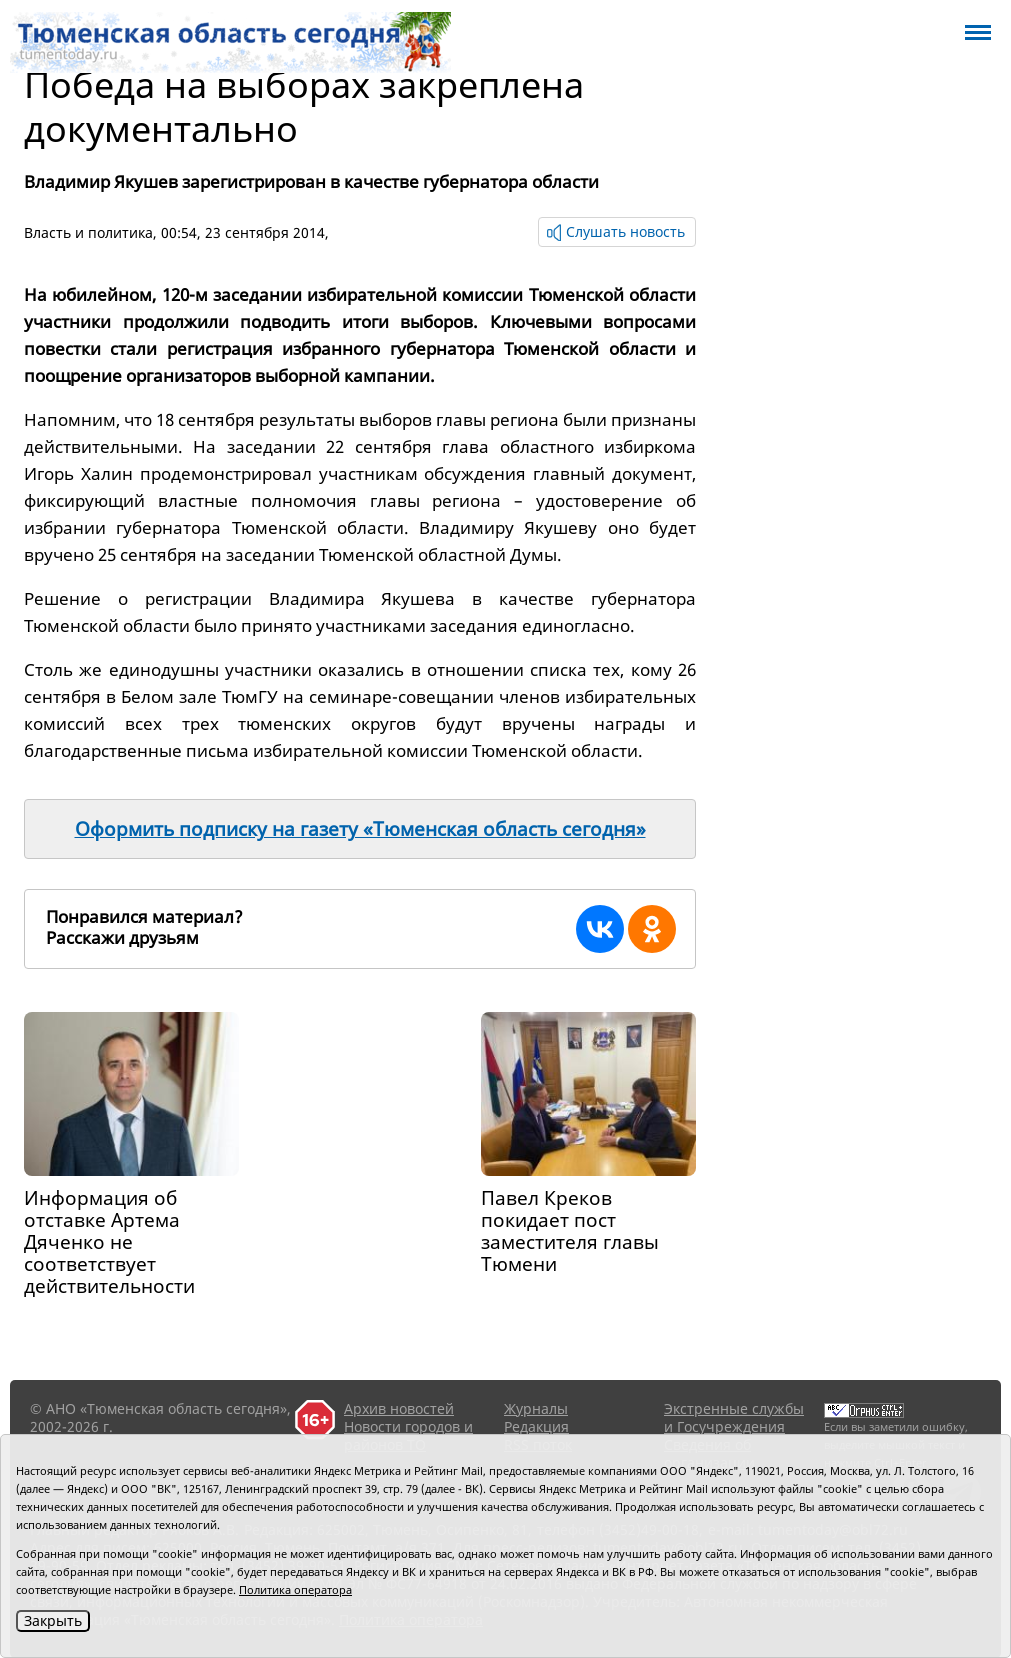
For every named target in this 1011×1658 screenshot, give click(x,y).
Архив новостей (399, 1408)
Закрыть (53, 1620)
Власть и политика (88, 232)
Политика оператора (295, 1589)
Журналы (536, 1408)
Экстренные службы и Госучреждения (734, 1417)
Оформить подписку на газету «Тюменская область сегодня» (360, 829)
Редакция (536, 1426)
